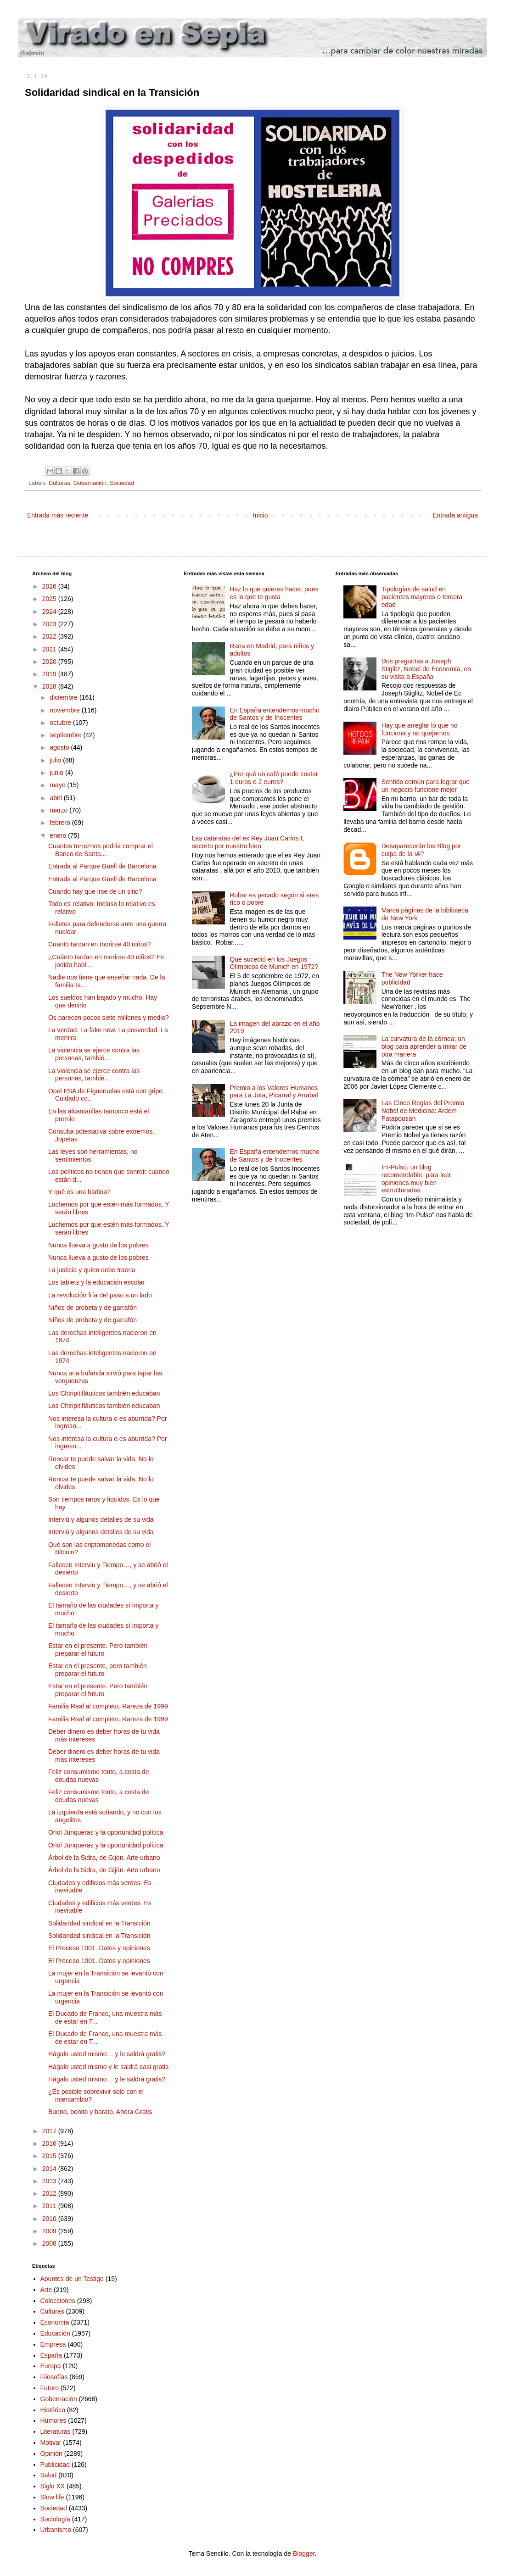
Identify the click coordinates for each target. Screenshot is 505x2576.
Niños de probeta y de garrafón (92, 1307)
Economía (54, 2322)
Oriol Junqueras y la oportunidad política (105, 1832)
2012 (50, 2193)
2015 (50, 2155)
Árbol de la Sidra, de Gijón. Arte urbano (104, 1857)
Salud (48, 2475)
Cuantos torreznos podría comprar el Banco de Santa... (100, 849)
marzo (59, 810)
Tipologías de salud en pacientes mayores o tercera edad (422, 596)
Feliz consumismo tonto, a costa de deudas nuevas (98, 1775)
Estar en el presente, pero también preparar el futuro (97, 1669)
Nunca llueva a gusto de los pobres (98, 1245)
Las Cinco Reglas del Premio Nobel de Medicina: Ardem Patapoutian (423, 1110)
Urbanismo (56, 2529)
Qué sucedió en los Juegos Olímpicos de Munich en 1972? (274, 963)
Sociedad (122, 483)
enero (59, 835)
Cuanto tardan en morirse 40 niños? (99, 944)
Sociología (55, 2519)
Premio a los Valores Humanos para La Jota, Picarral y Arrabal (274, 1091)
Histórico (52, 2410)
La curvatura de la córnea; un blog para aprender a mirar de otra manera (424, 1046)
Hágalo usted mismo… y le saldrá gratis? (106, 2054)
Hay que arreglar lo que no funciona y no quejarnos (420, 729)
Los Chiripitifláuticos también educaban (104, 1393)
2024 (50, 611)
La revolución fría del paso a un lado (100, 1295)
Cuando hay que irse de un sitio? (95, 891)
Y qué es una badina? (79, 1192)
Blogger (303, 2553)
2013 (50, 2181)
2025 (50, 598)
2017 (50, 2131)
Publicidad (55, 2464)
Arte (46, 2289)
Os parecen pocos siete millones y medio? (108, 1017)
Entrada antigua (455, 515)
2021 (50, 649)
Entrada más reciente (57, 515)
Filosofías (54, 2377)
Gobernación (90, 483)
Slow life (52, 2497)
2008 (50, 2243)
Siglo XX (52, 2486)
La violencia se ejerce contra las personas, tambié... (94, 1054)
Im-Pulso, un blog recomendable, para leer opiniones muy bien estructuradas (416, 1178)
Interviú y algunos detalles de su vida (101, 1519)
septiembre (66, 735)
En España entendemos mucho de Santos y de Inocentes (274, 714)
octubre (61, 722)
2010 (50, 2218)
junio (57, 772)
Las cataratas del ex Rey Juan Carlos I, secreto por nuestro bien (248, 842)
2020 (50, 661)
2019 (50, 674)
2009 (50, 2231)
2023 (50, 624)
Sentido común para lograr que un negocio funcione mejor (426, 785)
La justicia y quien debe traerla (91, 1270)
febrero (61, 822)
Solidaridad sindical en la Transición (99, 1923)
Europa (50, 2366)
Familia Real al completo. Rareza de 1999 (108, 1706)
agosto (60, 747)
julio (56, 760)
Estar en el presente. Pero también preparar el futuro (97, 1649)
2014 (50, 2168)
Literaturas (55, 2431)
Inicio (260, 515)
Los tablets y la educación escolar (96, 1282)
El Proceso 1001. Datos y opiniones (99, 1948)
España (51, 2355)
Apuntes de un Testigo (72, 2278)
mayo (58, 785)
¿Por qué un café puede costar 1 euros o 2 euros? (274, 777)
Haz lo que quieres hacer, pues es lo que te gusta (274, 593)
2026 (50, 586)
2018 (50, 686)
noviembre (65, 710)
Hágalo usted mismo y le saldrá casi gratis (108, 2066)
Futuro (49, 2388)
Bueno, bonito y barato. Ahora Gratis (100, 2111)
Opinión (51, 2453)
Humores (53, 2420)
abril (56, 797)
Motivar (51, 2442)
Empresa (53, 2344)
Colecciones (57, 2300)
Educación (55, 2333)
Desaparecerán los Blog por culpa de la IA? (421, 849)
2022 (50, 636)
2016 (50, 2143)
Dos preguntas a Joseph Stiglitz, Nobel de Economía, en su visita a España (426, 668)
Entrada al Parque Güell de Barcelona (102, 866)
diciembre (64, 697)
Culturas (59, 483)
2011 (50, 2205)
